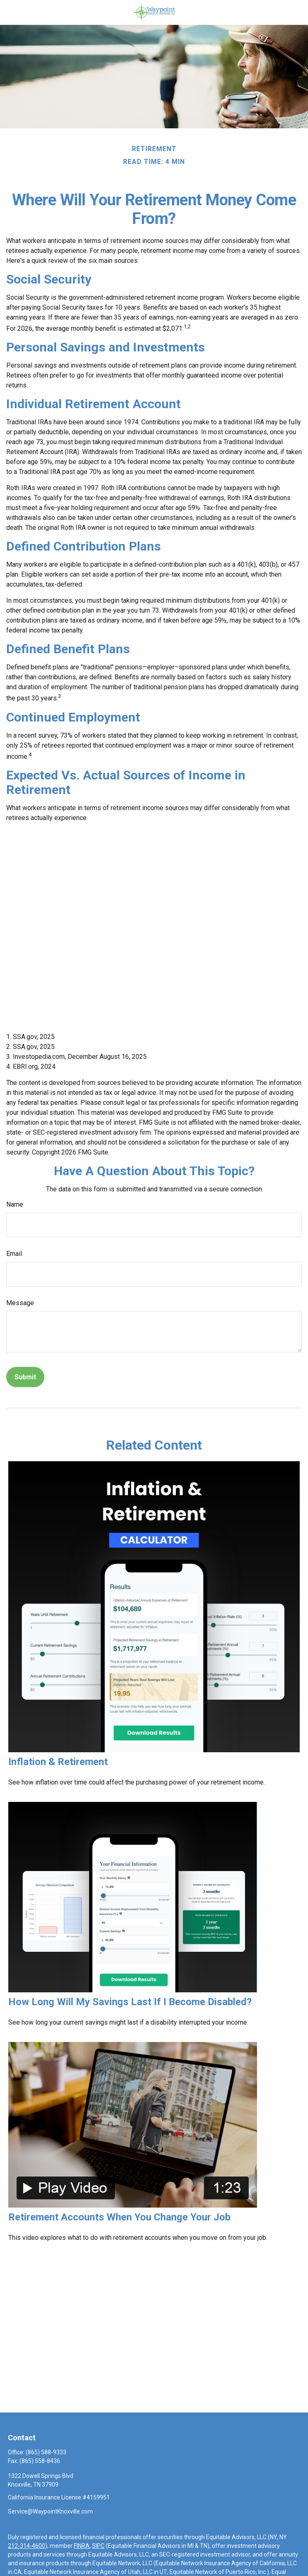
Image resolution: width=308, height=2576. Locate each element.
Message (20, 1303)
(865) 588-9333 (46, 2452)
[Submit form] (25, 1377)
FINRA (82, 2545)
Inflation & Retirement (58, 1762)
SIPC (98, 2545)
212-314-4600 (26, 2545)
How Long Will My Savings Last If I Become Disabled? (130, 2002)
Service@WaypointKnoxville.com (50, 2511)
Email (14, 1254)
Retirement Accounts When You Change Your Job (119, 2217)
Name (14, 1204)
